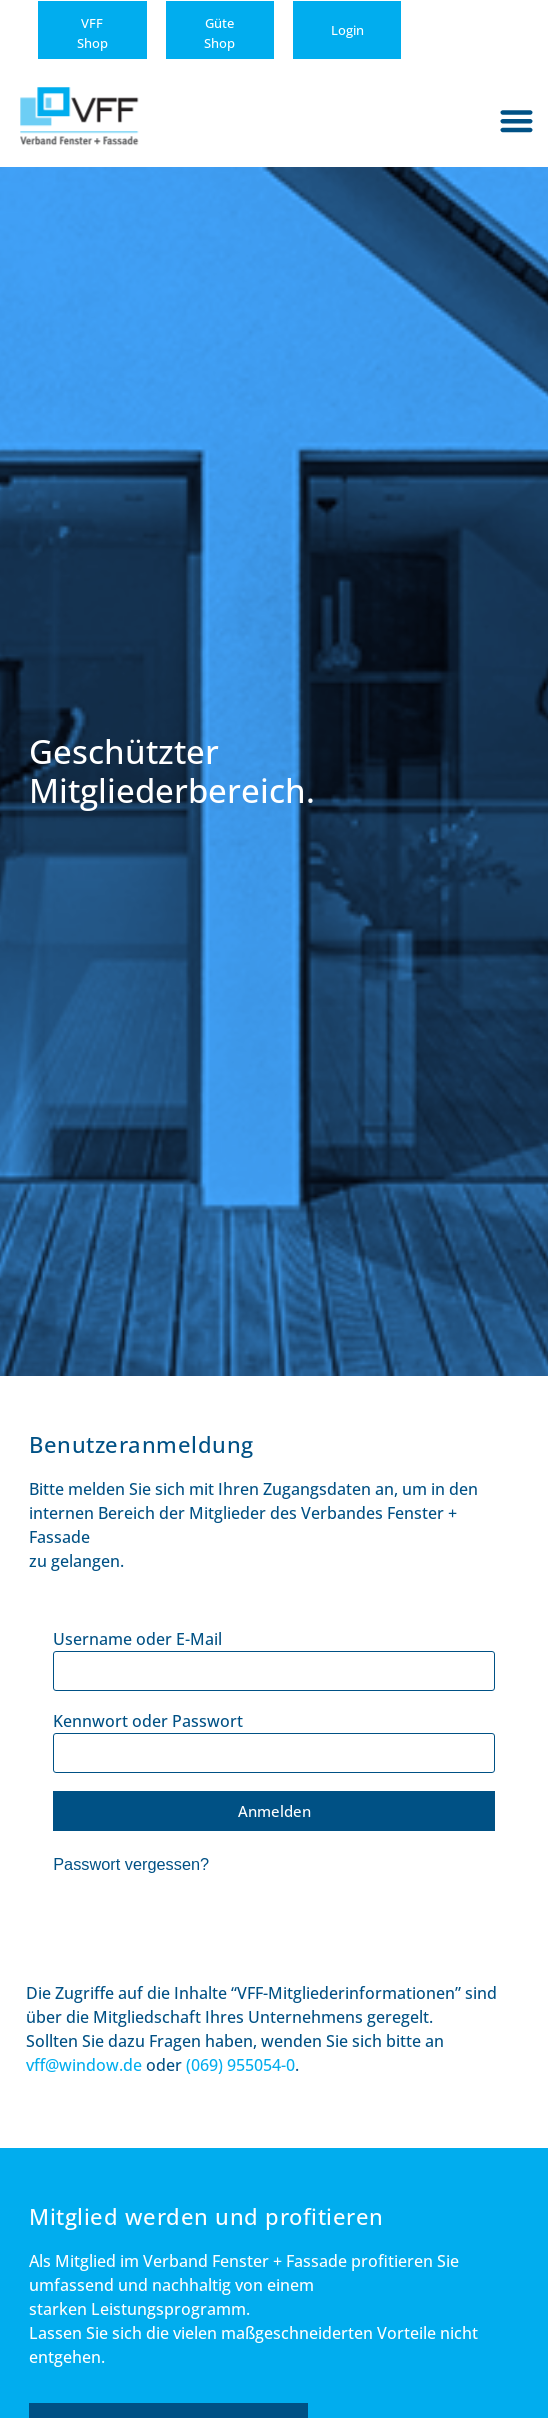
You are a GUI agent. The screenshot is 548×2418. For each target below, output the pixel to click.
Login (347, 30)
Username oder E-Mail (137, 1639)
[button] (517, 120)
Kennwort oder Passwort (148, 1721)
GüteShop (219, 33)
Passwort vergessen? (131, 1864)
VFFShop (92, 33)
